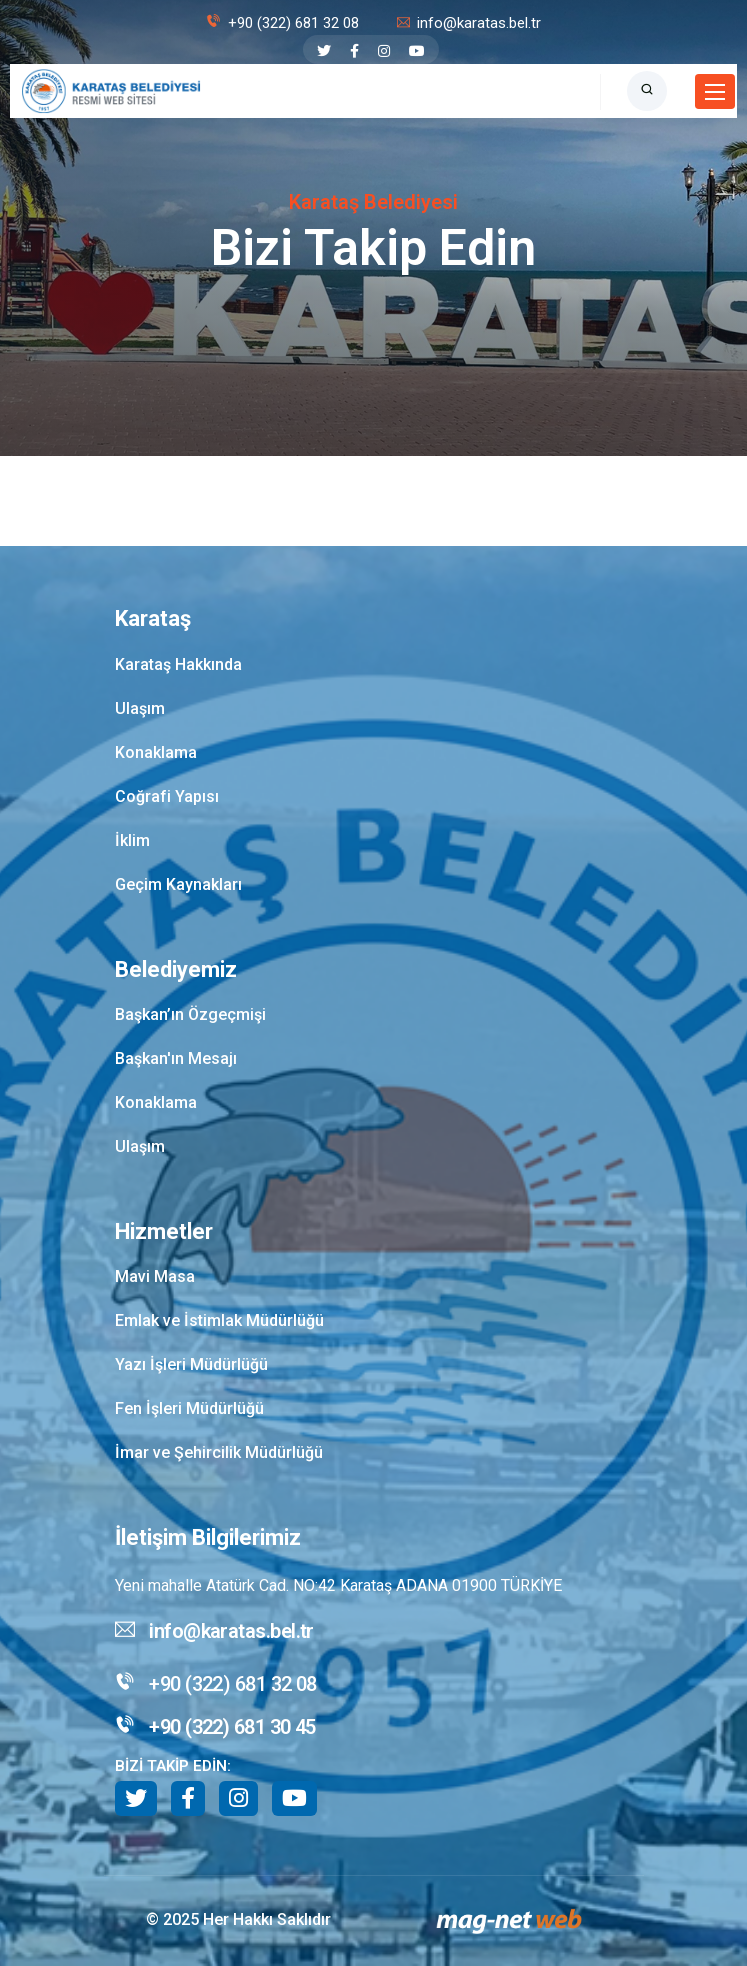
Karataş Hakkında (178, 664)
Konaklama (156, 752)
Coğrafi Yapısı (167, 796)
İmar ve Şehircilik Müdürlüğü (219, 1452)
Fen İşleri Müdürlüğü (189, 1408)
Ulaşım (140, 708)
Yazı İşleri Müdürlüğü (191, 1364)
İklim (132, 840)
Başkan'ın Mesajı (176, 1058)
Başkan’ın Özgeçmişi (190, 1014)
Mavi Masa (155, 1276)
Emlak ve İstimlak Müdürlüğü (219, 1320)
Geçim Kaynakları (178, 884)
